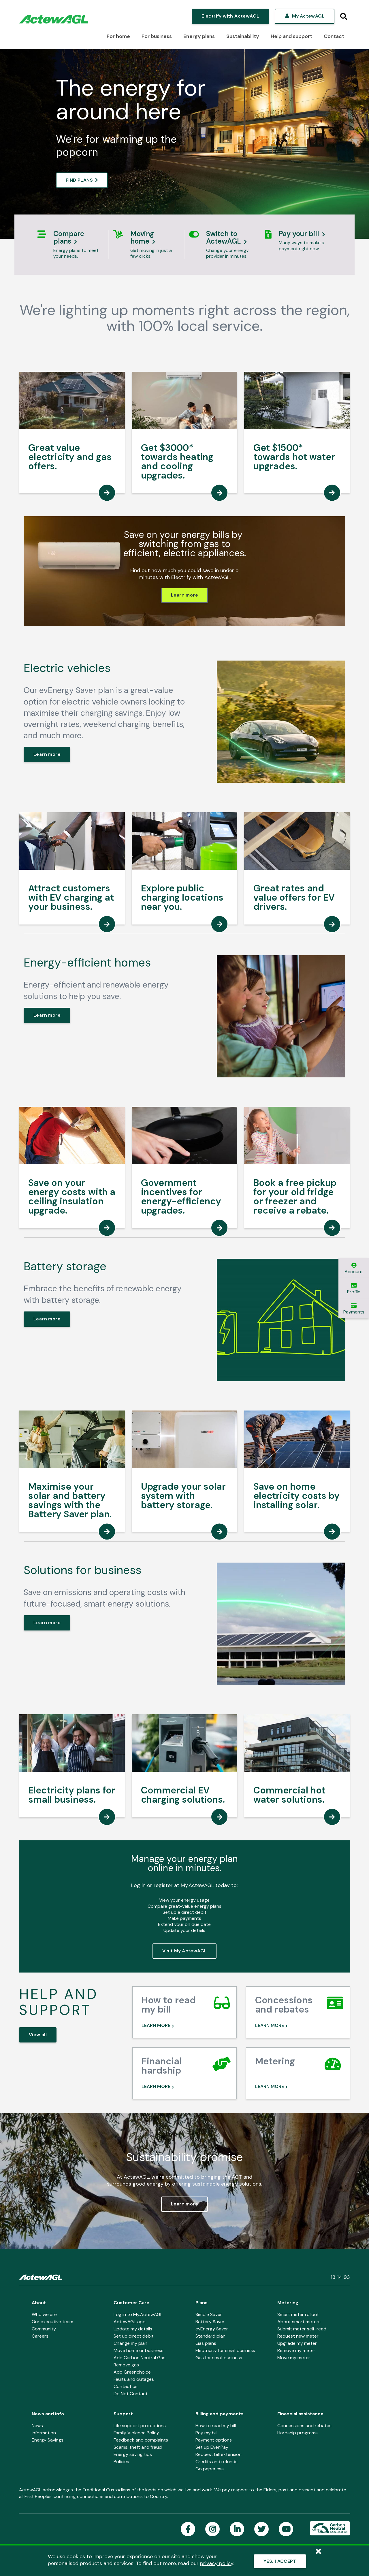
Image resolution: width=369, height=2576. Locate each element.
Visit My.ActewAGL (184, 1951)
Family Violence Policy (136, 2433)
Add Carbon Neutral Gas (139, 2358)
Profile (354, 1289)
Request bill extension (218, 2454)
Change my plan (130, 2343)
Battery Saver (210, 2322)
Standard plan (210, 2336)
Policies (121, 2462)
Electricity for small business (225, 2350)
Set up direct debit (134, 2336)
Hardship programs (297, 2433)
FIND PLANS (79, 180)
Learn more (184, 595)
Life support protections (140, 2426)
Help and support (291, 36)
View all (38, 2035)
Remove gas (126, 2365)
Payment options (213, 2440)
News (37, 2426)
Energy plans (198, 36)
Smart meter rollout (298, 2314)
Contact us (126, 2386)
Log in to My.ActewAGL (138, 2314)
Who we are (44, 2314)
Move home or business (138, 2350)
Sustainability (242, 36)
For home (118, 36)
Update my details (133, 2329)
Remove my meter (296, 2350)
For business (157, 36)
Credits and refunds (216, 2462)
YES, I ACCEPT (279, 2561)
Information (44, 2433)
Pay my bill (206, 2433)
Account (354, 1269)
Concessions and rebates (304, 2426)
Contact (334, 36)
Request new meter (298, 2336)
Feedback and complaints (141, 2440)
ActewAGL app (130, 2322)
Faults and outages (134, 2379)
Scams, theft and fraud (138, 2447)
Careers (40, 2336)
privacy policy (216, 2563)
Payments (354, 1309)
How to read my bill (215, 2426)
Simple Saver (208, 2314)
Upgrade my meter (297, 2343)
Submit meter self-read (301, 2329)
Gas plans (205, 2343)
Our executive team (52, 2322)
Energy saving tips (133, 2454)
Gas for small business (218, 2358)
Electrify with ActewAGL (230, 16)
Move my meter (293, 2358)
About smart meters (299, 2322)
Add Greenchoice (132, 2372)
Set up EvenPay (211, 2447)
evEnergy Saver (211, 2329)
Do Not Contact (131, 2394)
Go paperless (209, 2469)
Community (44, 2329)
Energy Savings (47, 2440)
